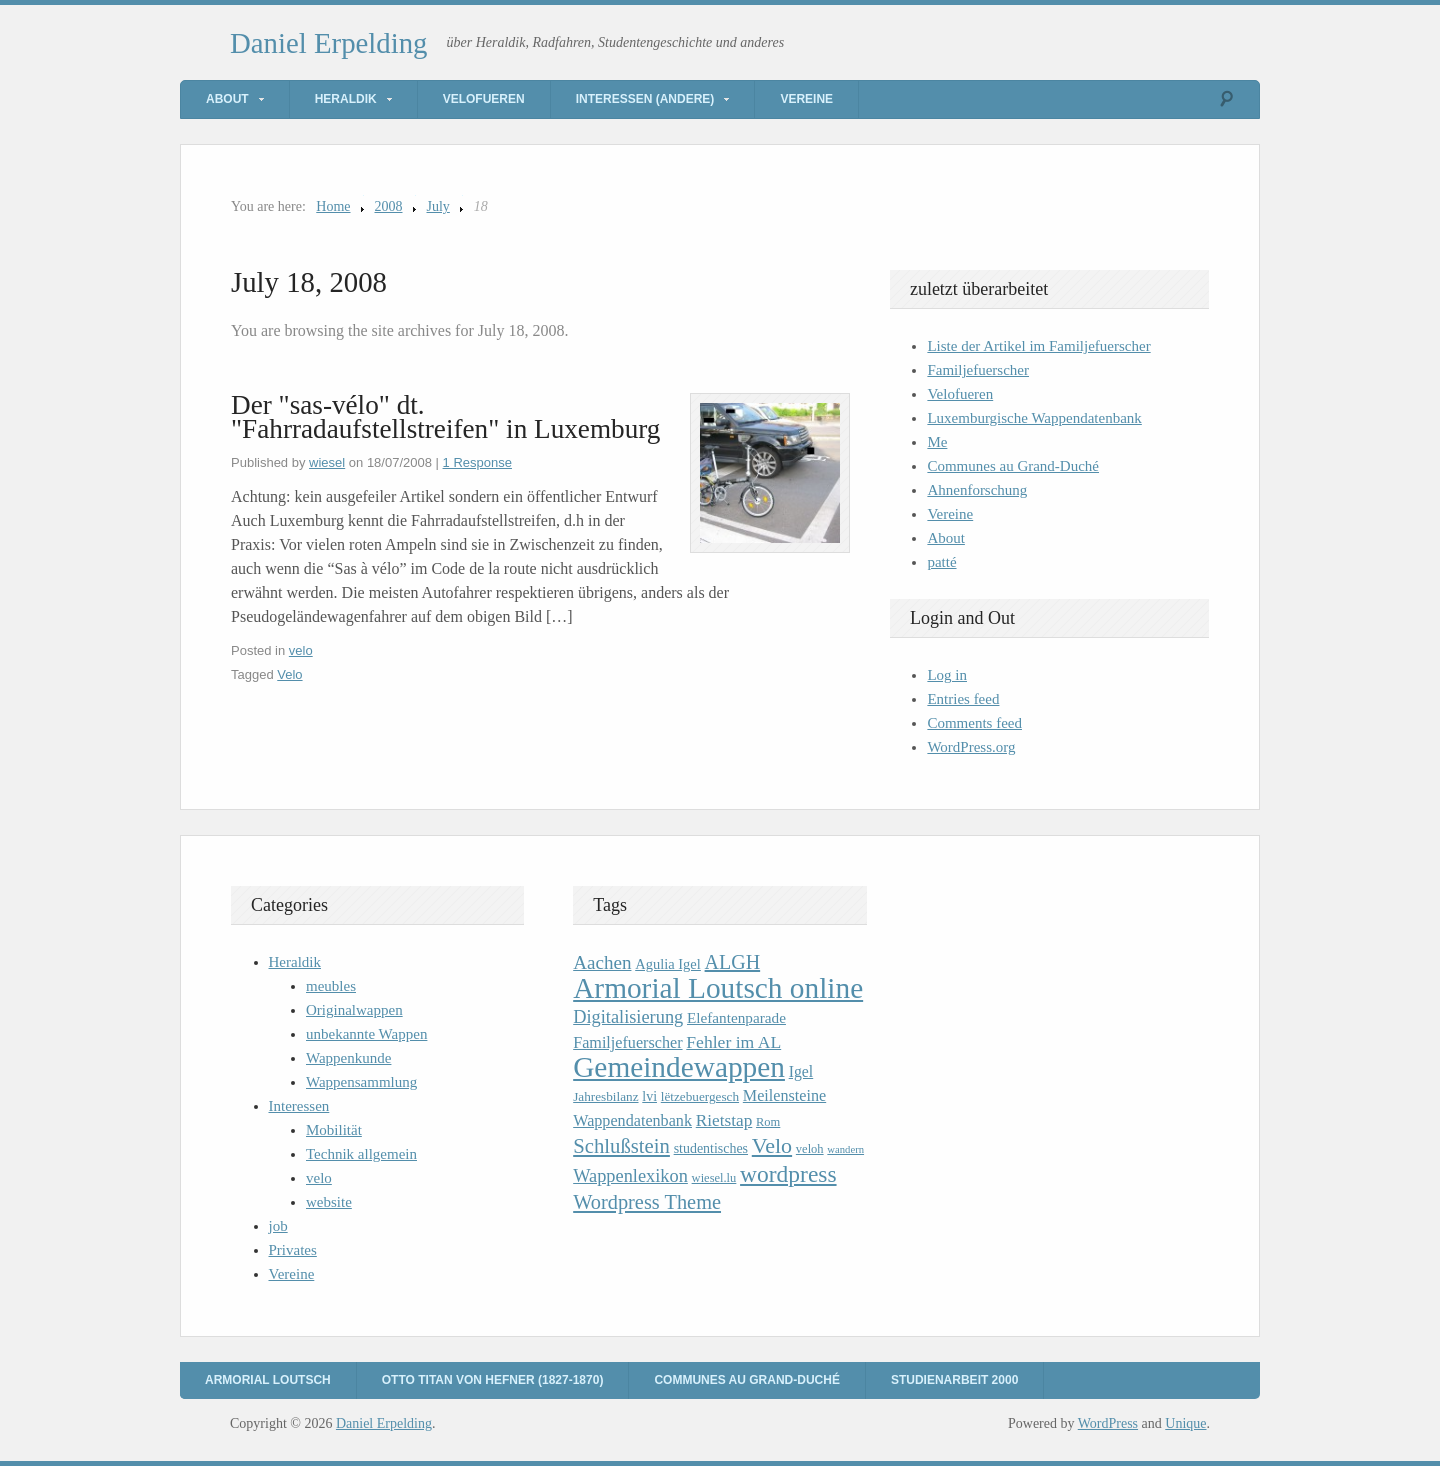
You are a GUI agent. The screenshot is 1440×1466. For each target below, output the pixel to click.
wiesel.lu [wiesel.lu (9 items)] (714, 1178)
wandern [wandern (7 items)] (845, 1149)
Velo (289, 674)
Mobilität (334, 1130)
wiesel (327, 462)
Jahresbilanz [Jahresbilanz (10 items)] (605, 1096)
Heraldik (346, 99)
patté (941, 562)
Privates (293, 1250)
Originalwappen (354, 1010)
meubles (331, 986)
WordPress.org (971, 747)
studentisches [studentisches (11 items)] (711, 1148)
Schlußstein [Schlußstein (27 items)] (621, 1146)
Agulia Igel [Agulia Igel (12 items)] (668, 964)
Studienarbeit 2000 (954, 1380)
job (278, 1226)
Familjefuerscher (978, 370)
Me (937, 442)
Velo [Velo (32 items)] (772, 1145)
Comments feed (974, 723)
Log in (947, 675)
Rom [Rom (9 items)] (768, 1122)
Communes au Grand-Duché (1013, 466)
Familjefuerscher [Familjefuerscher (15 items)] (627, 1042)
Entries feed (963, 699)
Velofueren (484, 99)
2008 (389, 206)
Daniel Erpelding (329, 43)
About (227, 99)
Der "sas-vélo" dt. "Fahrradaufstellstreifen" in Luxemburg (445, 417)
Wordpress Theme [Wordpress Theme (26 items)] (647, 1202)
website (329, 1202)
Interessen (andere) (645, 99)
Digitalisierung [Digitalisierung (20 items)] (628, 1017)
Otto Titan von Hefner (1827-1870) (493, 1380)
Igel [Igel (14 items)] (801, 1071)
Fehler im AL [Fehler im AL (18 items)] (733, 1042)
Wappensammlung (361, 1082)
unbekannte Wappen (366, 1034)
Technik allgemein (361, 1154)
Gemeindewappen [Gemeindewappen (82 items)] (679, 1067)
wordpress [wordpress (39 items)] (788, 1174)
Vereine (806, 99)
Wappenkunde (348, 1058)
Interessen (299, 1106)
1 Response (477, 462)
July (438, 206)
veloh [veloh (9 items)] (810, 1149)
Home (333, 206)
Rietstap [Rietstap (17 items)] (724, 1120)
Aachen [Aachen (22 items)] (602, 962)
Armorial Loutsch (268, 1380)
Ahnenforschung (977, 490)
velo (301, 650)
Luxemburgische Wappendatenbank (1034, 418)
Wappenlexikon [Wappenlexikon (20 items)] (630, 1176)
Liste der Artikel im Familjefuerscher (1038, 346)
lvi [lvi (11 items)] (649, 1096)
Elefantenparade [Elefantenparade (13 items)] (736, 1017)
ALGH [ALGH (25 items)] (733, 962)
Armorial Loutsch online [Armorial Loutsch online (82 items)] (718, 988)
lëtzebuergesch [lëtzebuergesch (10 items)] (700, 1096)
